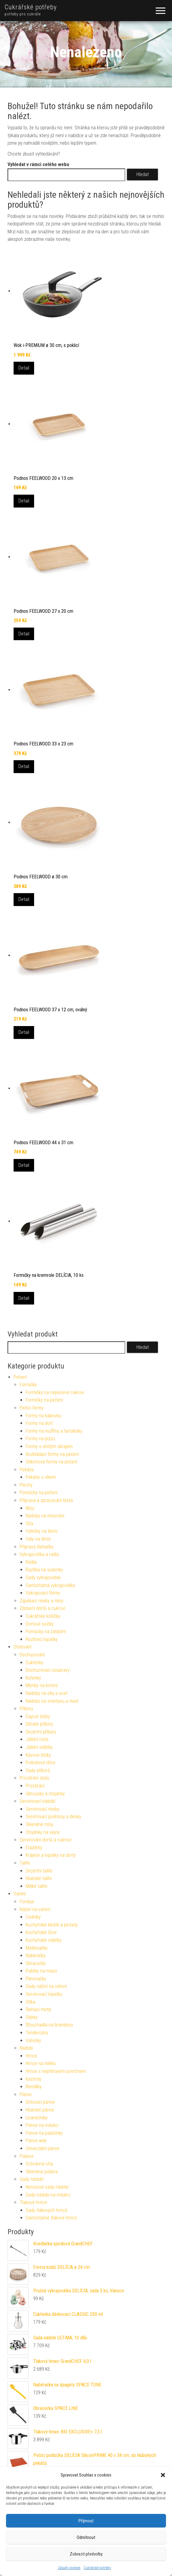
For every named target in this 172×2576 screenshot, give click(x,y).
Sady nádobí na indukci (48, 2195)
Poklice (26, 2156)
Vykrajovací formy (43, 1593)
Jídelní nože (37, 1739)
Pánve (26, 2094)
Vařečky (33, 2040)
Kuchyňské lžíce (41, 1932)
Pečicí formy (31, 1408)
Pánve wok (36, 2140)
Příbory (26, 1709)
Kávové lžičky (38, 1755)
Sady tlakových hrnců (46, 2210)
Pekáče (27, 1469)
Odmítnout (86, 2537)
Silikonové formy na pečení (51, 1462)
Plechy (26, 1485)
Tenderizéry (37, 2033)
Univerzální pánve (42, 2148)
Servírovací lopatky (44, 1994)
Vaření (20, 1894)
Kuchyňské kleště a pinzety (52, 1925)
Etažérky (34, 1847)
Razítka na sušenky (44, 1570)
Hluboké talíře (39, 1878)
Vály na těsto (38, 1539)
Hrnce (31, 2056)
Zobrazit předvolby (86, 2554)
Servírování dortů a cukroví (45, 1840)
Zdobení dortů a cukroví (42, 1608)
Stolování (22, 1647)
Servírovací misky (42, 1809)
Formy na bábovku (43, 1416)
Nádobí (26, 2048)
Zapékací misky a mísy (41, 1601)
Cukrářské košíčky (43, 1616)
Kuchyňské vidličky (44, 1940)
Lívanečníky (37, 2118)
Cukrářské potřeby (97, 2568)
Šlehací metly (38, 2009)
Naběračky (36, 1955)
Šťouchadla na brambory (49, 2025)
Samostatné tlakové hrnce (51, 2218)
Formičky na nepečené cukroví (55, 1392)
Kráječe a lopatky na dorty (51, 1855)
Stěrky (32, 2017)
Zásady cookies (69, 2568)
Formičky (28, 1384)
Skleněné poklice (42, 2171)
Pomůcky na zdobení (46, 1631)
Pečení (20, 1377)
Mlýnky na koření (42, 1685)
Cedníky (33, 1917)
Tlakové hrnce (33, 2202)
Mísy (30, 1508)
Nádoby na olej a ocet (47, 1693)
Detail (23, 368)
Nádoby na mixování (45, 1516)
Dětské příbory (39, 1724)
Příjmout (86, 2521)
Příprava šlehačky (36, 1547)
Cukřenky (34, 1662)
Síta (29, 1523)
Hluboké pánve (40, 2110)
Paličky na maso (41, 1971)
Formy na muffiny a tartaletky (54, 1431)
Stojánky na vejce (43, 1832)
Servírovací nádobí (37, 1801)
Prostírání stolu (34, 1778)
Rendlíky (34, 2086)
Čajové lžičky (38, 1716)
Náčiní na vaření (35, 1909)
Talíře (25, 1863)
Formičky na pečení (44, 1400)
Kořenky (33, 1678)
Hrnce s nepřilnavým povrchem (56, 2071)
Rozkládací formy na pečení (52, 1454)
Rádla (31, 1562)
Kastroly (33, 2079)
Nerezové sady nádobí (47, 2187)
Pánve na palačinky (44, 2133)
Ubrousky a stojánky (45, 1794)
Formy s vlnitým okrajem (49, 1446)
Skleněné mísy (39, 1824)
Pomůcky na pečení (38, 1492)
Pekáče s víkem (41, 1477)
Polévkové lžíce (40, 1762)
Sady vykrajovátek (43, 1577)
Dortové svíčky (40, 1624)
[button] (163, 2475)
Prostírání (35, 1786)
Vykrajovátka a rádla (39, 1554)
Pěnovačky (36, 1979)
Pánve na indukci (42, 2125)
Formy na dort (39, 1423)
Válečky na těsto (42, 1531)
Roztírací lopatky (42, 1639)
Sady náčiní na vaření (46, 1986)
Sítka (30, 2002)
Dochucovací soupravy (48, 1670)
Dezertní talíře (39, 1871)
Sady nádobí (31, 2179)
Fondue (27, 1901)
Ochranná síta (39, 2164)
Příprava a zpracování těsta (46, 1500)
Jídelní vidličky (39, 1747)
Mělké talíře (36, 1886)
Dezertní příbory (41, 1732)
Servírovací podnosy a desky (53, 1816)
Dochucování (32, 1655)
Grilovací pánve (40, 2102)
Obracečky (36, 1963)
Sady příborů (38, 1770)
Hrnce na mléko (41, 2063)
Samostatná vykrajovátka (50, 1585)
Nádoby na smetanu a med (52, 1701)
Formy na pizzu (40, 1438)
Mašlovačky (37, 1948)
